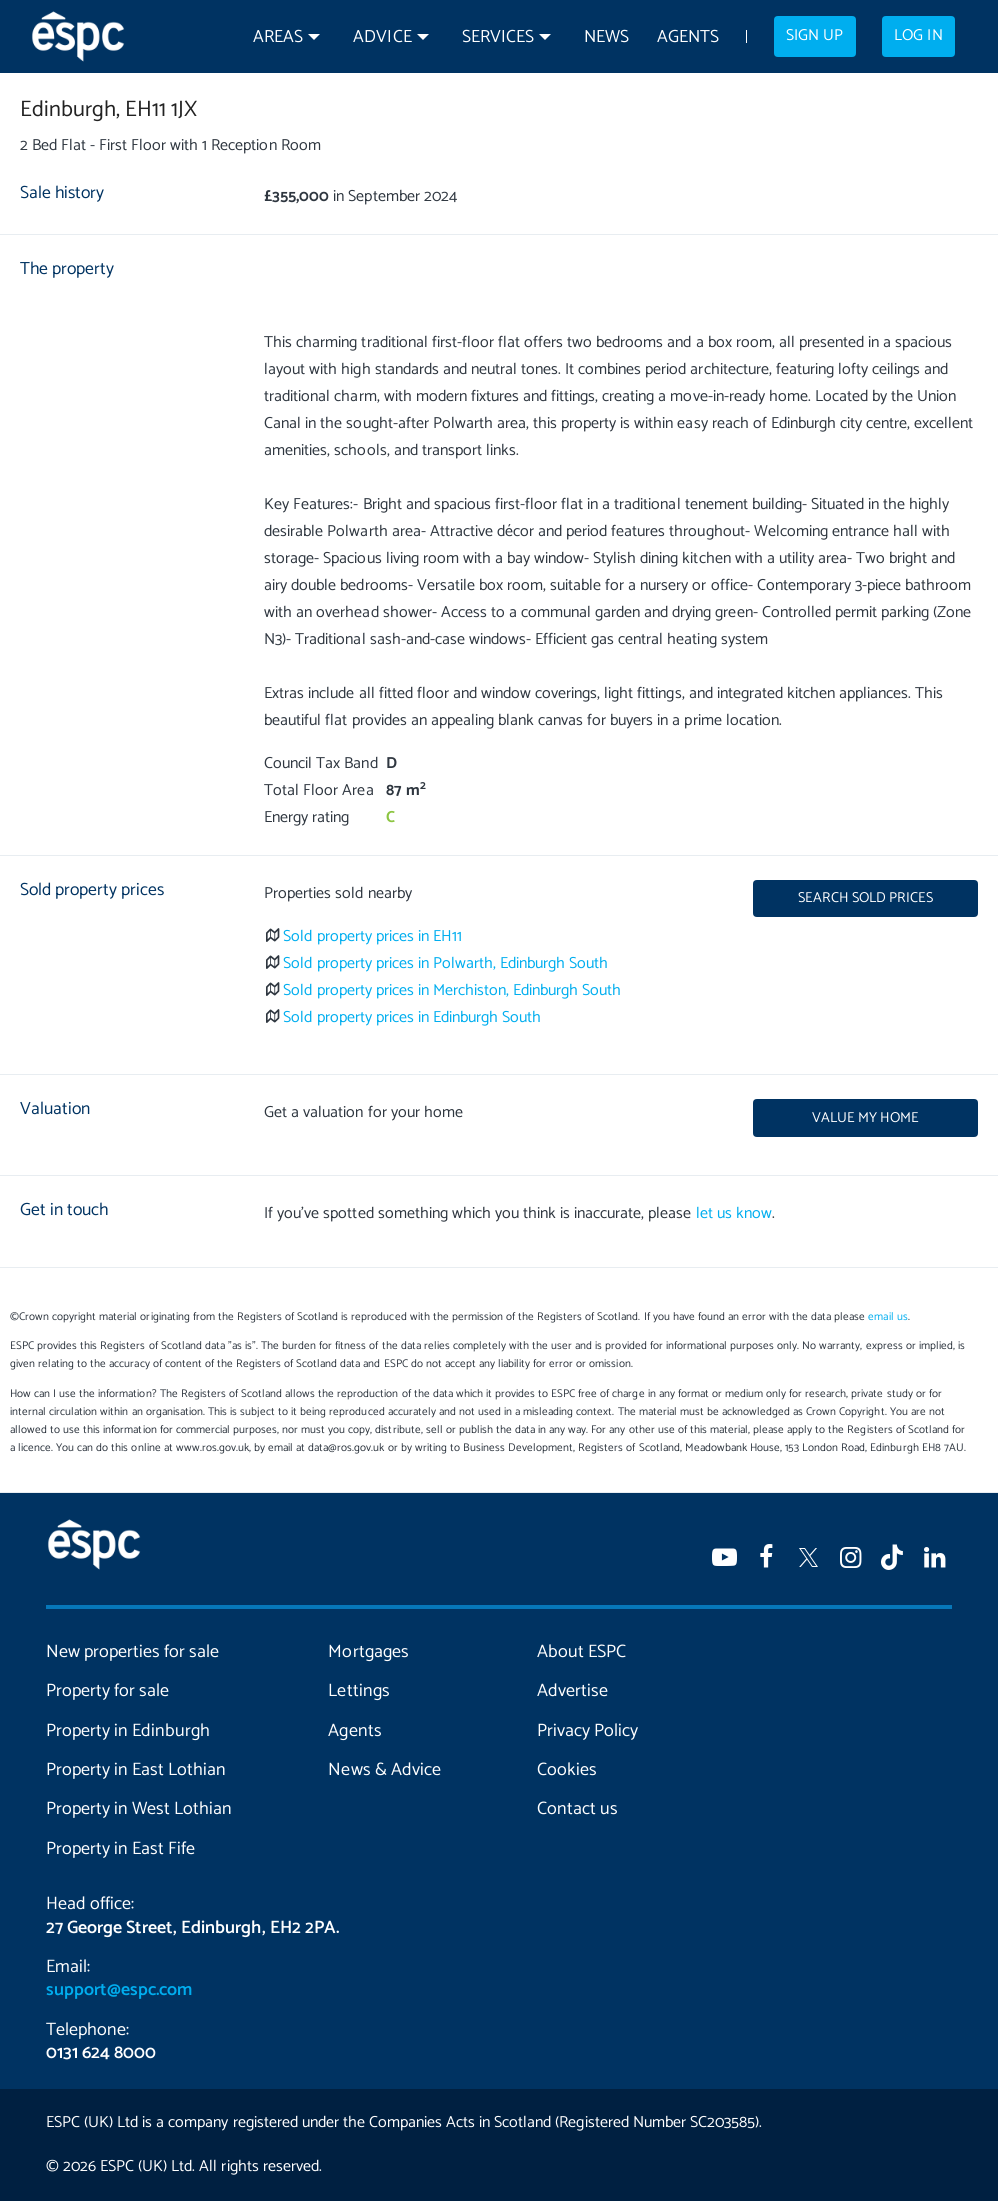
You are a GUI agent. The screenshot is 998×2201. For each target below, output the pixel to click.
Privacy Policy (587, 1731)
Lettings (358, 1691)
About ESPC (581, 1652)
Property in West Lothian (139, 1809)
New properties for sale (132, 1652)
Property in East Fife (120, 1849)
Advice (382, 37)
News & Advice (384, 1770)
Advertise (572, 1691)
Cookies (567, 1770)
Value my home (865, 1118)
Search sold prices (865, 898)
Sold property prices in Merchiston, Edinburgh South (452, 990)
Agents (688, 37)
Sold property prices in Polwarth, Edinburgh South (445, 963)
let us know (734, 1213)
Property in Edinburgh (128, 1731)
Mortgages (368, 1652)
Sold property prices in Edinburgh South (412, 1017)
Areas (278, 37)
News (606, 37)
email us (887, 1317)
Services (498, 37)
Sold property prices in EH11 (372, 936)
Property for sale (107, 1691)
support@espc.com (119, 1990)
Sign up (814, 36)
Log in (918, 36)
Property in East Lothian (136, 1770)
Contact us (577, 1809)
